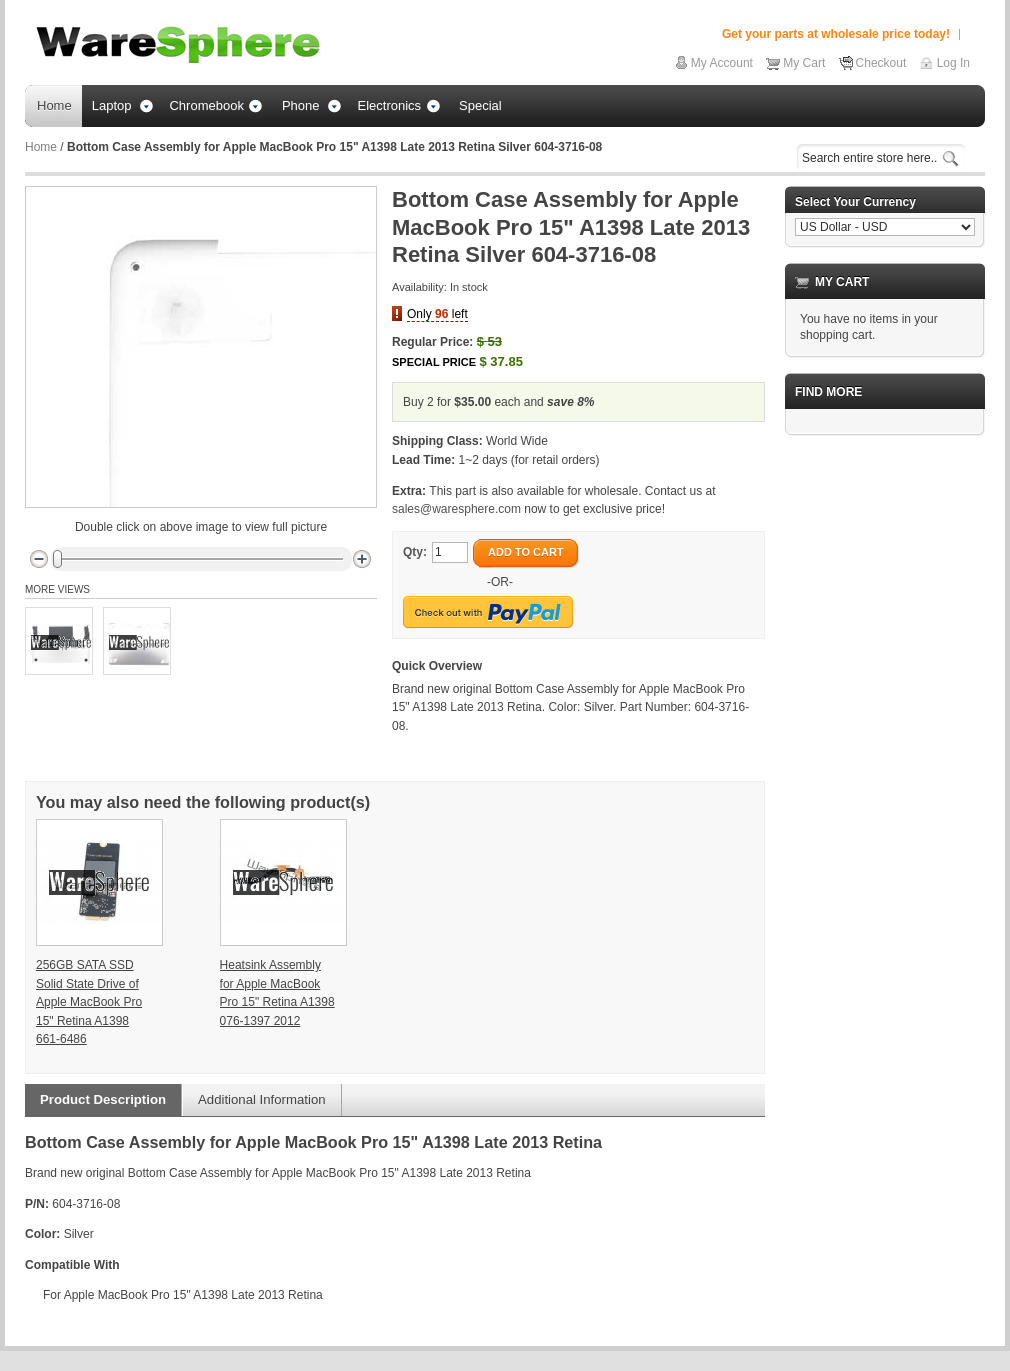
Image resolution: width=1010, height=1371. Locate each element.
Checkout (881, 63)
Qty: (415, 552)
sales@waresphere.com (456, 509)
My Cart (804, 63)
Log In (953, 63)
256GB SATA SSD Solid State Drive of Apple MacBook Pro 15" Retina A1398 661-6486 (89, 1002)
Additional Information (262, 1099)
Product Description (103, 1099)
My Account (722, 63)
